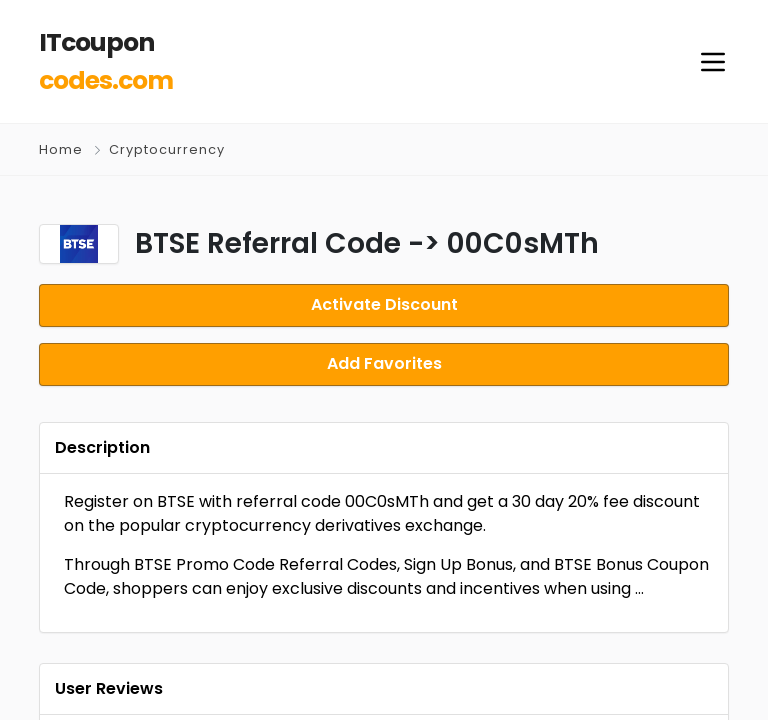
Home (61, 149)
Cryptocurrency (167, 149)
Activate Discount (384, 304)
